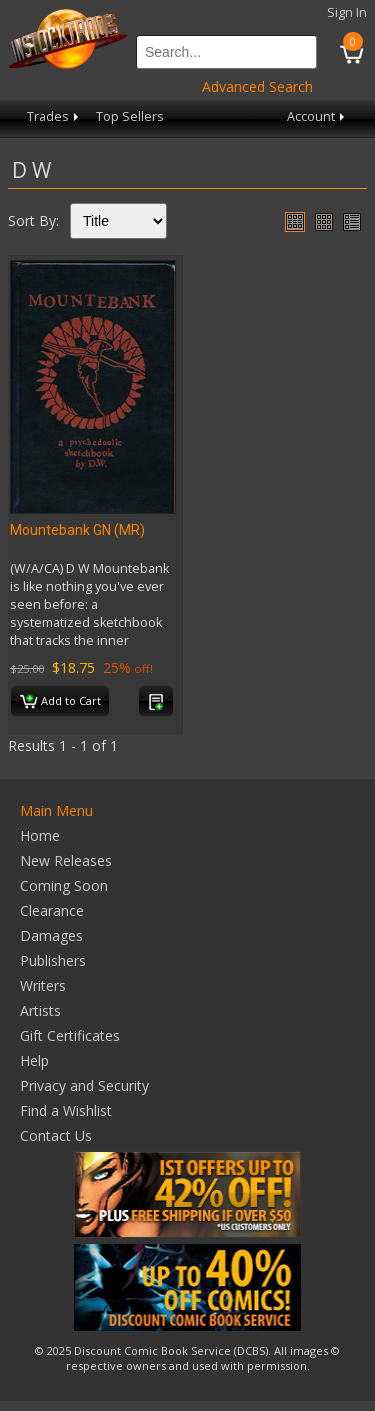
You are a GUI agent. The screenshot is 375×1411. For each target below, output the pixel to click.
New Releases (66, 860)
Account (317, 116)
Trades (54, 116)
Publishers (53, 960)
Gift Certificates (70, 1035)
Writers (43, 985)
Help (34, 1060)
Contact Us (56, 1135)
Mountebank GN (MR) (77, 530)
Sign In (347, 12)
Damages (51, 935)
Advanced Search (257, 86)
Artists (40, 1010)
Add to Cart (60, 702)
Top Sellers (130, 116)
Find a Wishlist (66, 1110)
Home (40, 835)
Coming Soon (64, 885)
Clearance (52, 910)
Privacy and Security (84, 1085)
